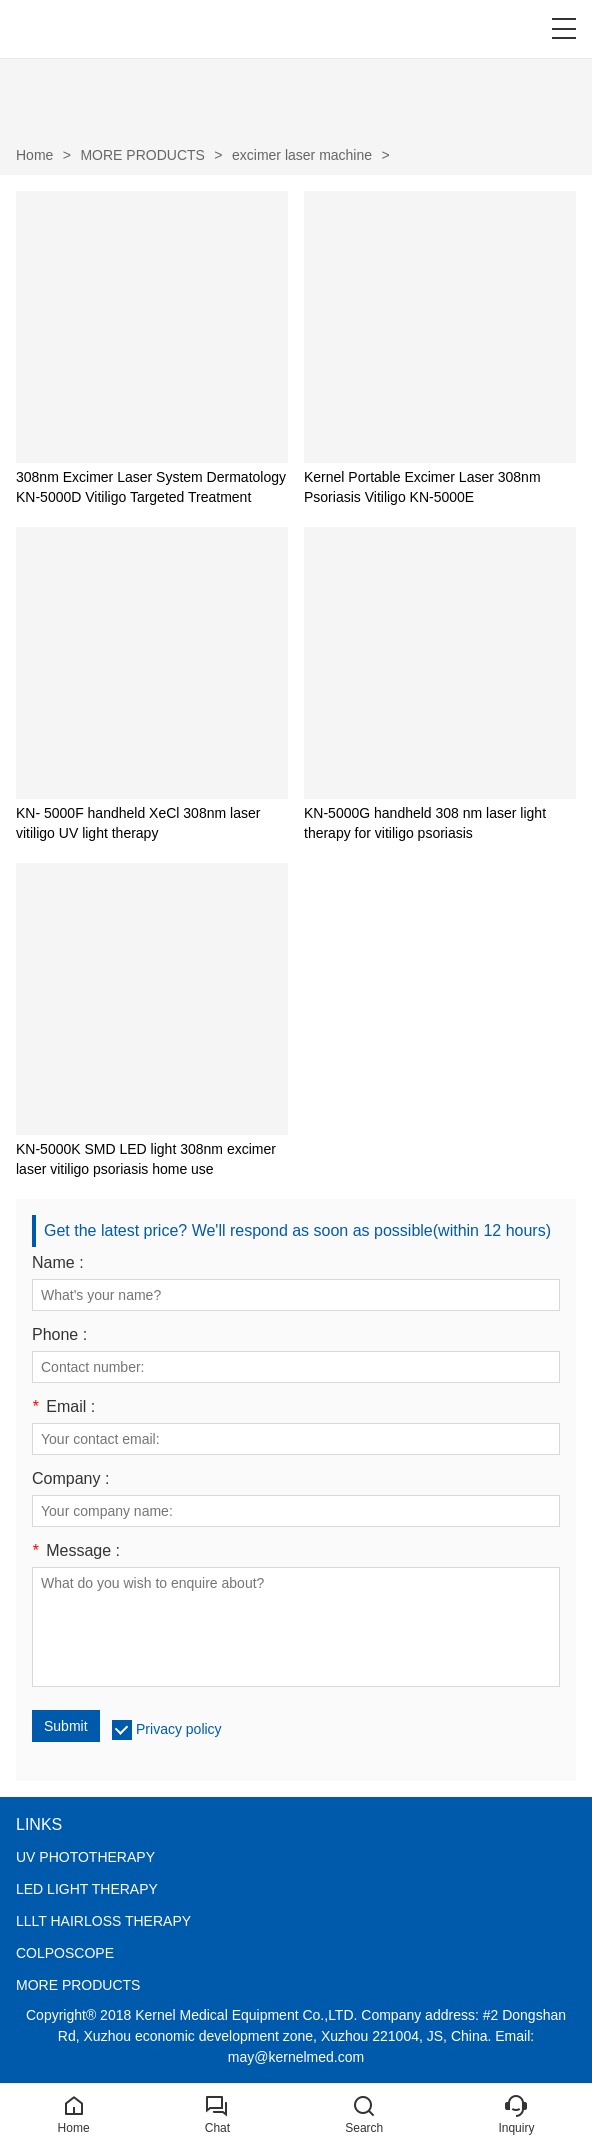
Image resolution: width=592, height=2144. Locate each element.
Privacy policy (179, 1729)
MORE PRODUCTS (142, 155)
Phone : (59, 1335)
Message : (76, 1551)
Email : (63, 1407)
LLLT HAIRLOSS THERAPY (103, 1921)
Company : (70, 1479)
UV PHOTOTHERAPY (85, 1857)
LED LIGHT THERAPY (87, 1889)
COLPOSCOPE (65, 1953)
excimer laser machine (302, 155)
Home (34, 155)
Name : (58, 1263)
